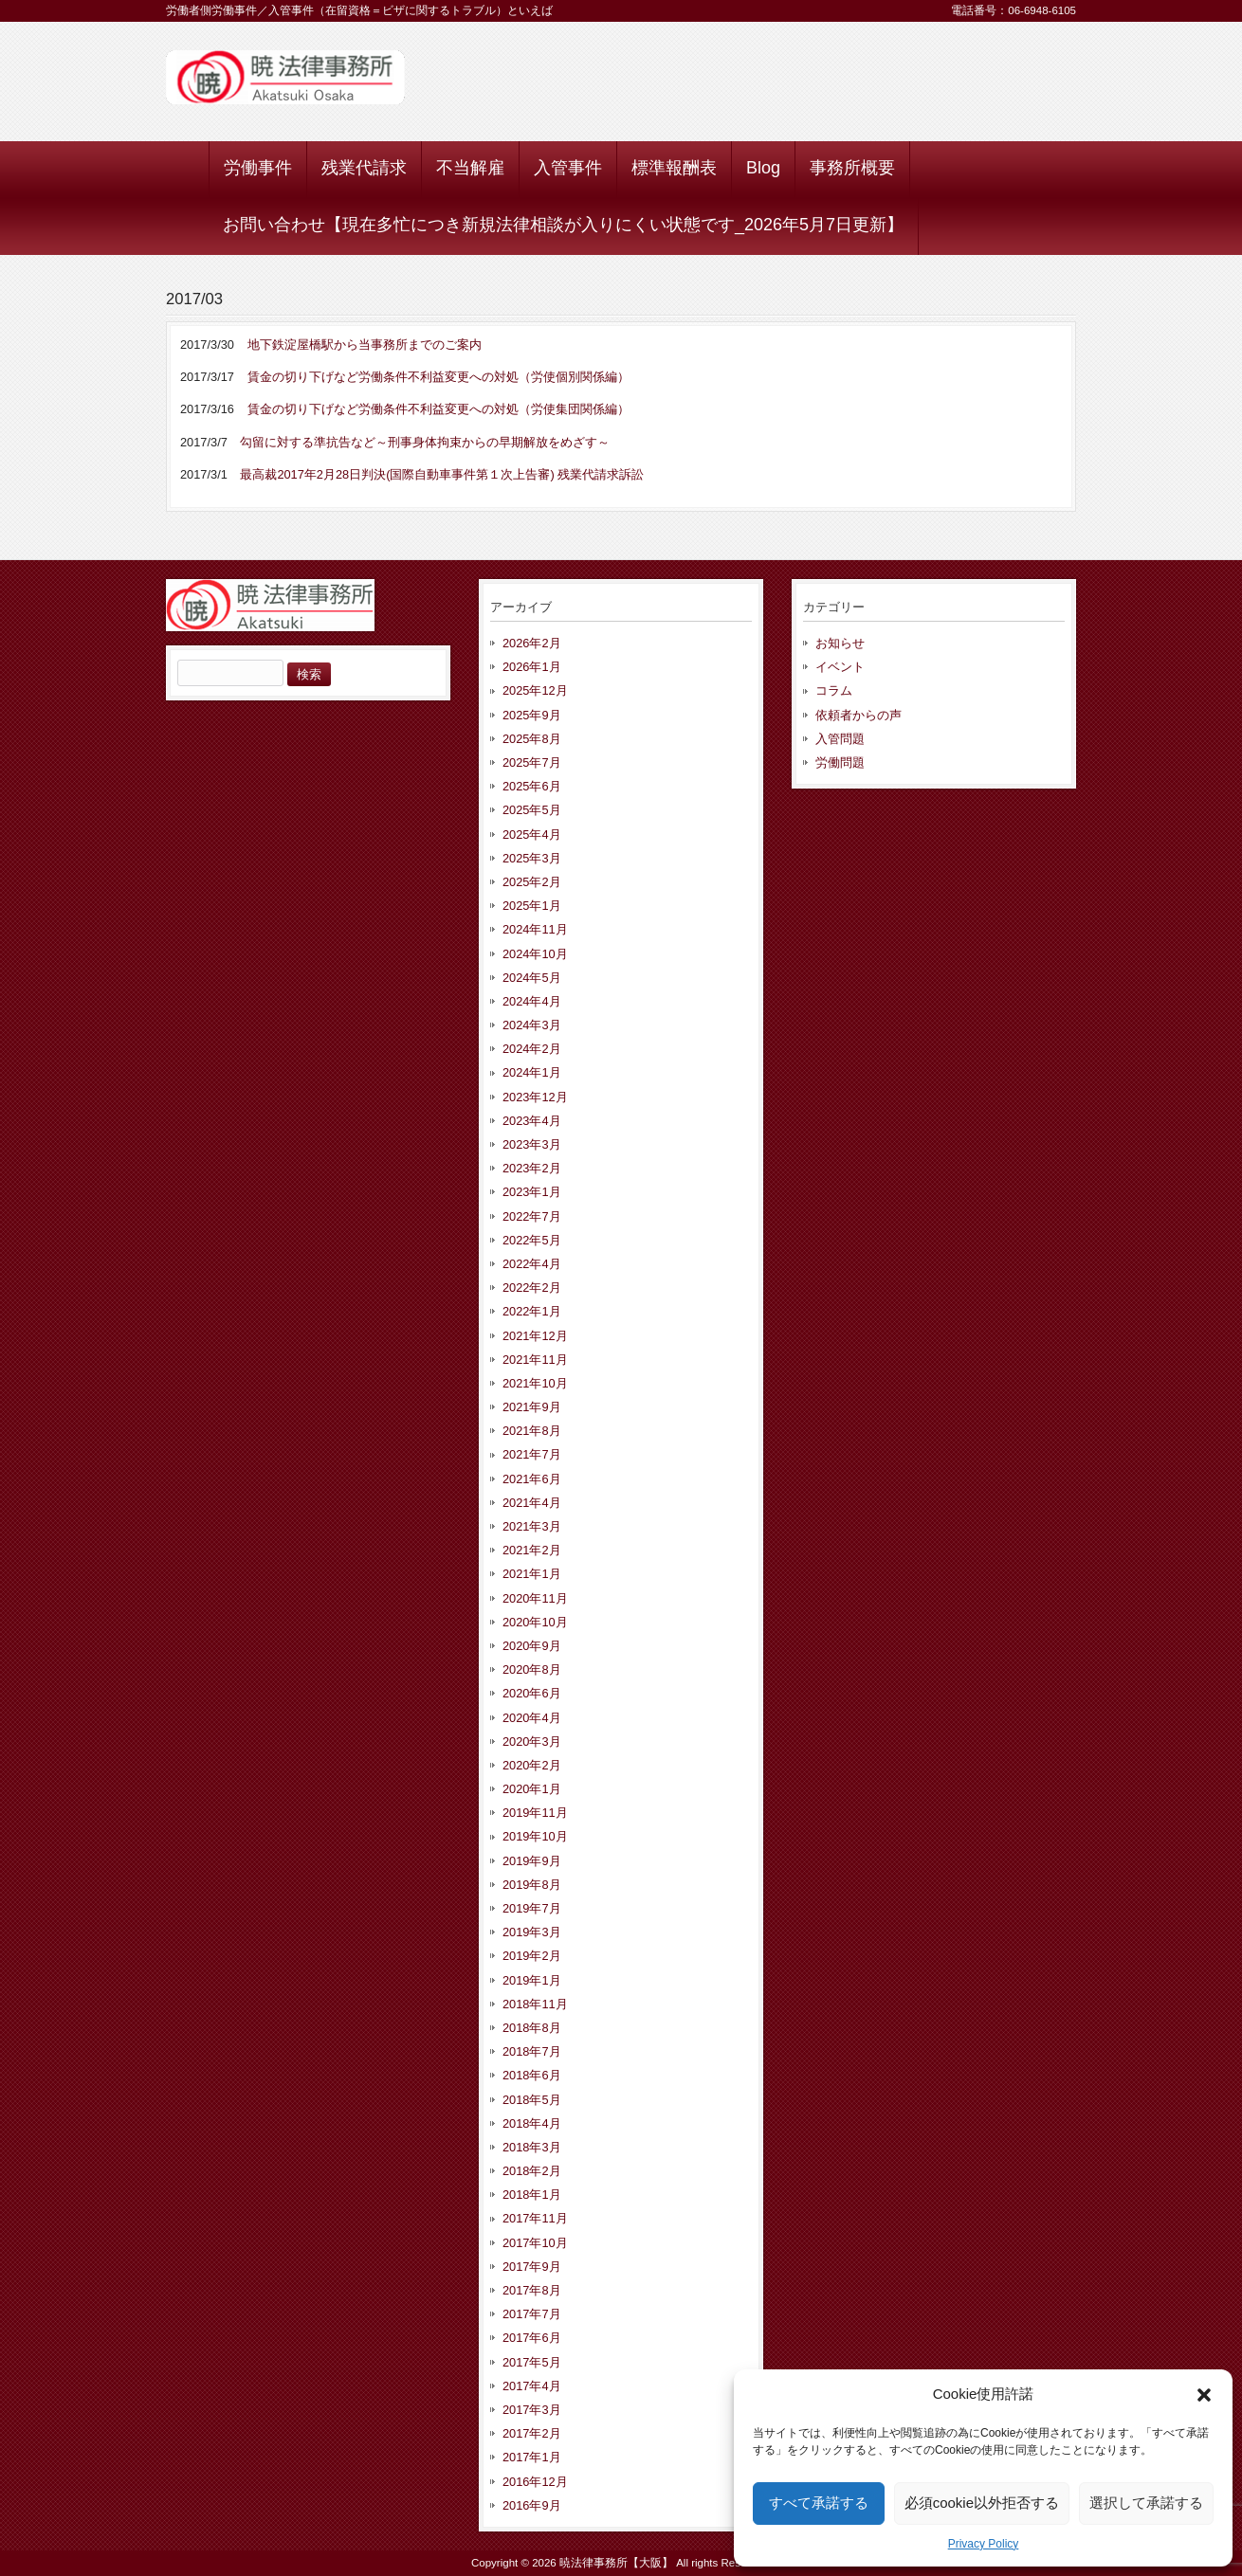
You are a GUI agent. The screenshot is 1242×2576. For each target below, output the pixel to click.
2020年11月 (535, 1598)
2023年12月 (535, 1097)
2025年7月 (531, 762)
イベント (840, 667)
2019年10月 (535, 1836)
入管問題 (840, 739)
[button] (1204, 2395)
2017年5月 (531, 2362)
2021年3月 (531, 1526)
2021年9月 (531, 1407)
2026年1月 (531, 667)
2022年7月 (531, 1216)
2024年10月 (535, 954)
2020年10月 (535, 1622)
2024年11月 (535, 929)
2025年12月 (535, 690)
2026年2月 (531, 643)
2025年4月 (531, 834)
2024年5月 (531, 978)
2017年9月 (531, 2266)
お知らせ (840, 643)
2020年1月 (531, 1789)
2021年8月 (531, 1431)
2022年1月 (531, 1311)
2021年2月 (531, 1550)
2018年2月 (531, 2171)
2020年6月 (531, 1693)
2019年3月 (531, 1932)
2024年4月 (531, 1001)
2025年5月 (531, 810)
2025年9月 (531, 715)
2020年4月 (531, 1718)
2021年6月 (531, 1479)
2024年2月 (531, 1049)
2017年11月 (535, 2218)
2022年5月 (531, 1240)
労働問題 (840, 762)
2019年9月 (531, 1861)
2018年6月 (531, 2075)
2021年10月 (535, 1383)
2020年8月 (531, 1669)
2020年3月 (531, 1741)
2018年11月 (535, 2004)
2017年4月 (531, 2386)
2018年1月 (531, 2194)
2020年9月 (531, 1646)
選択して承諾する (1146, 2502)
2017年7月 (531, 2314)
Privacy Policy (983, 2543)
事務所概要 (852, 167)
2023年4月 (531, 1121)
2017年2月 (531, 2433)
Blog (763, 167)
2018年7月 (531, 2051)
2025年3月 (531, 858)
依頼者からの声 (858, 715)
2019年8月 (531, 1885)
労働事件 (258, 167)
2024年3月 (531, 1025)
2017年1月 (531, 2457)
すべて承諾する (818, 2502)
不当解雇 (470, 167)
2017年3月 (531, 2410)
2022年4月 (531, 1264)
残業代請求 (364, 167)
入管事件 (568, 167)
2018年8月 (531, 2028)
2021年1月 (531, 1574)
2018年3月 (531, 2147)
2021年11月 (535, 1359)
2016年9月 (531, 2505)
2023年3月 (531, 1144)
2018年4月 (531, 2123)
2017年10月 (535, 2243)
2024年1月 (531, 1072)
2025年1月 (531, 905)
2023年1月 (531, 1192)
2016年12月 (535, 2482)
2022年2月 (531, 1287)
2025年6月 (531, 786)
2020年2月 (531, 1765)
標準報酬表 (674, 167)
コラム (833, 690)
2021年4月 (531, 1503)
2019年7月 (531, 1908)
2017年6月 (531, 2338)
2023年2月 (531, 1168)
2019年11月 (535, 1812)
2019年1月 (531, 1980)
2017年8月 (531, 2290)
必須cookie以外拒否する (981, 2502)
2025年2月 (531, 882)
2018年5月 (531, 2100)
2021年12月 (535, 1336)
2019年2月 (531, 1956)
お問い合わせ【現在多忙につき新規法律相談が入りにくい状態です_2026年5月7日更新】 (563, 224)
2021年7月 (531, 1454)
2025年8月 (531, 739)
